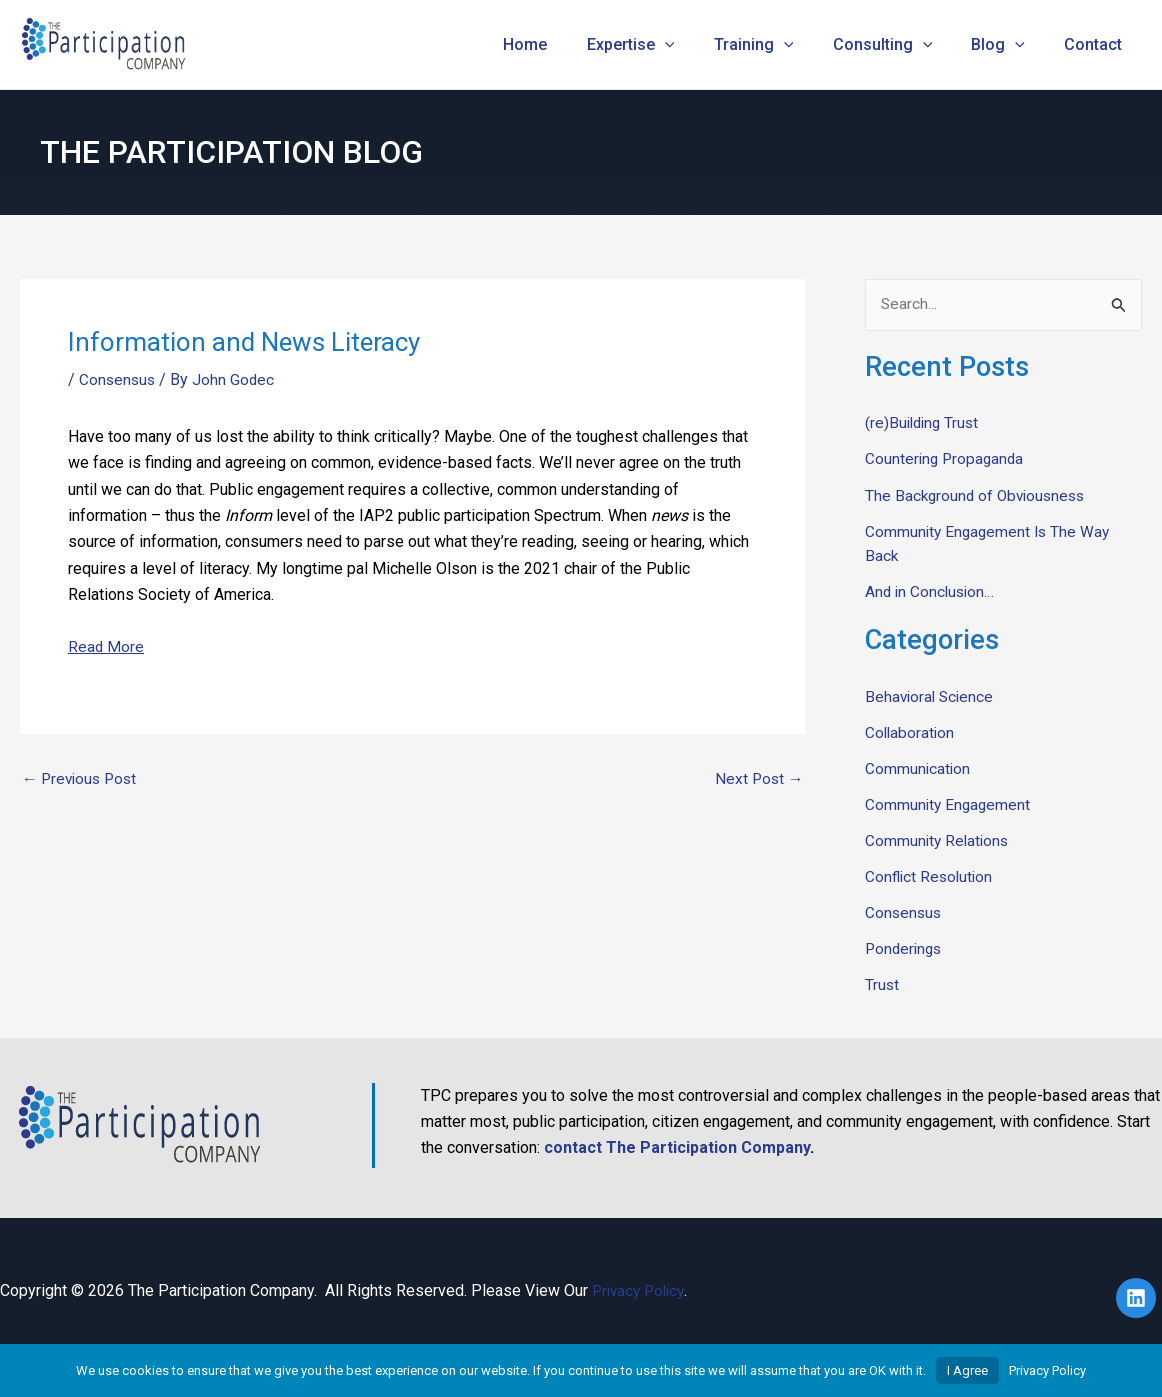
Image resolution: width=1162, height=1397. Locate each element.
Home (566, 44)
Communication (918, 768)
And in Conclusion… (932, 591)
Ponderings (905, 948)
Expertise (664, 45)
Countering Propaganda (946, 459)
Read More (106, 646)
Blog (1009, 45)
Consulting (901, 45)
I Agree (967, 1370)
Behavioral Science (931, 696)
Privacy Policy (641, 1289)
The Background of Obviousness (979, 495)
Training (779, 45)
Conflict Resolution (931, 876)
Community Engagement (949, 804)
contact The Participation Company (677, 1147)
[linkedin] (1139, 1297)
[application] (698, 45)
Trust (882, 984)
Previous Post (82, 779)
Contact (1097, 44)
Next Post (757, 779)
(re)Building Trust (924, 423)
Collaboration (911, 732)
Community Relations (939, 840)
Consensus (118, 379)
